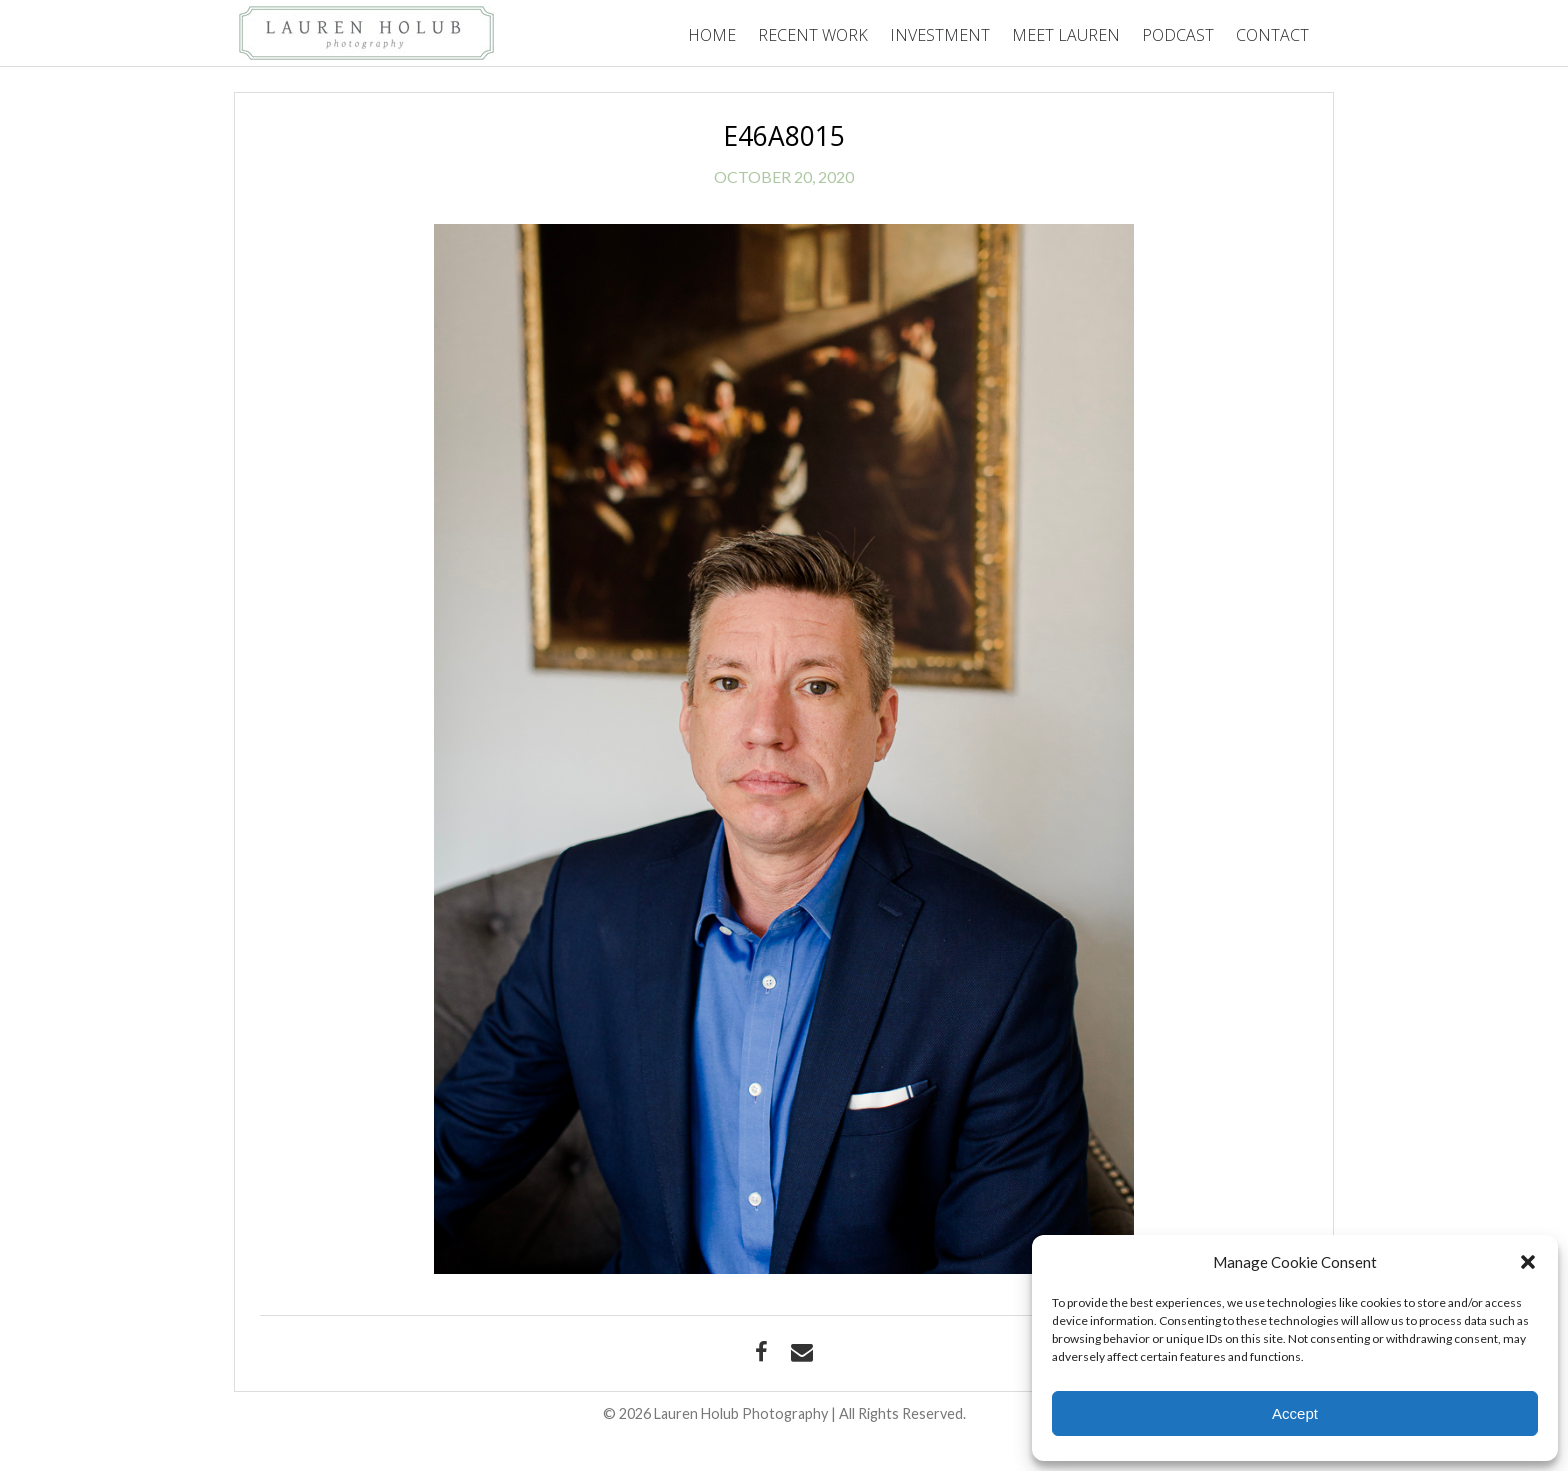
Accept (1295, 1413)
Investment (940, 35)
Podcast (1178, 35)
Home (712, 35)
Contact (1272, 35)
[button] (1528, 1262)
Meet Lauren (1066, 35)
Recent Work (813, 35)
